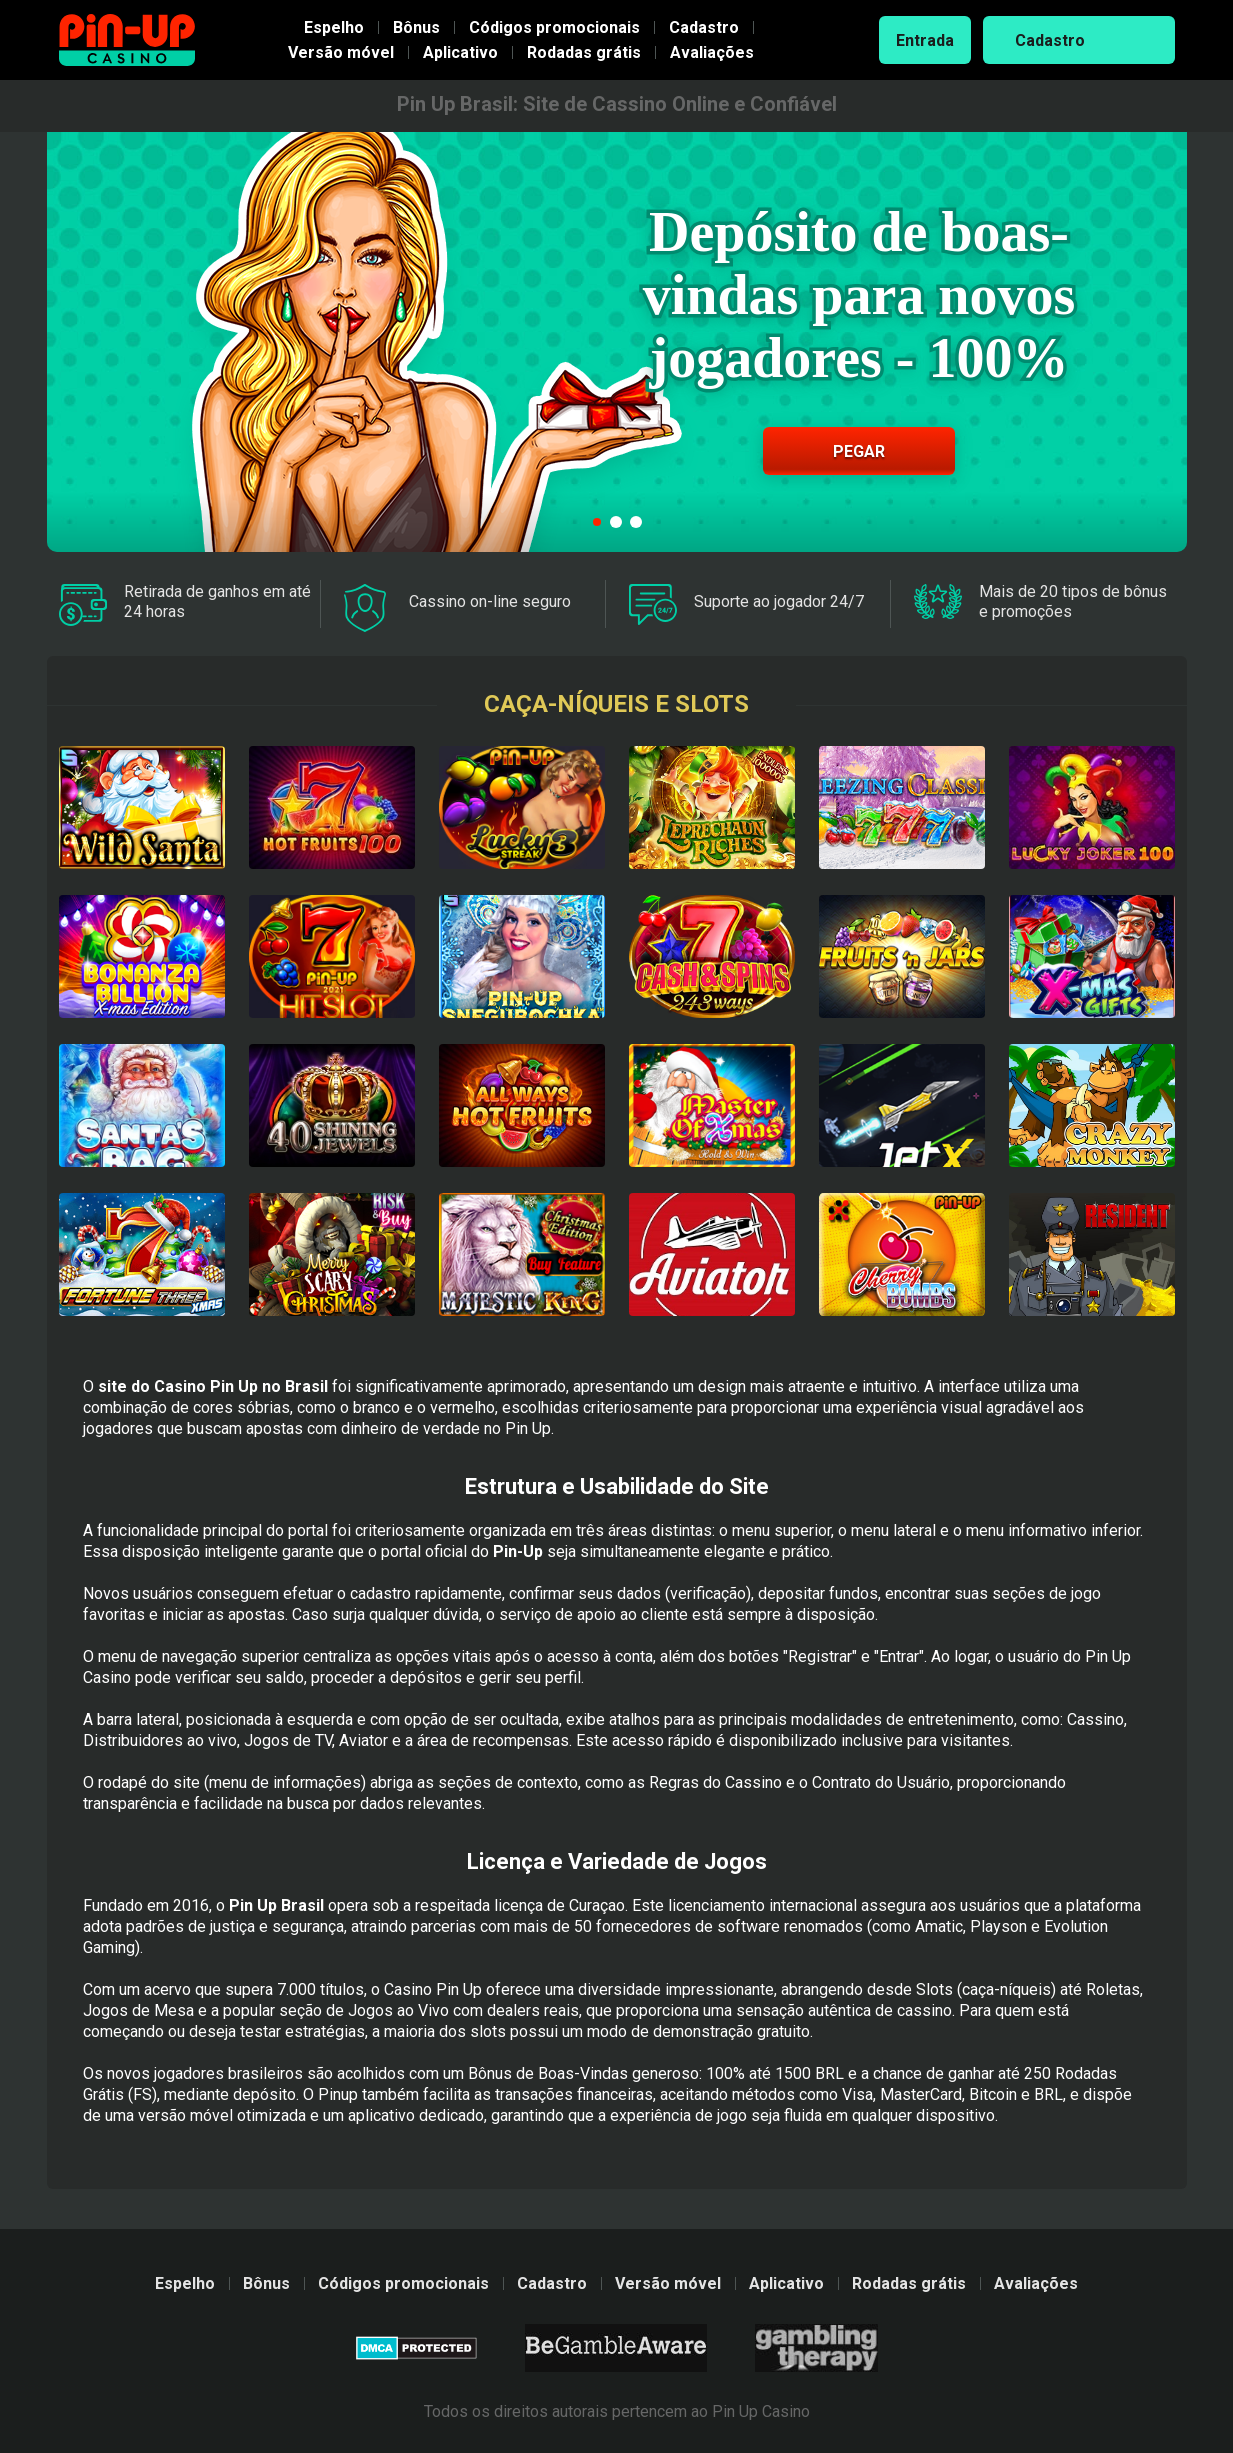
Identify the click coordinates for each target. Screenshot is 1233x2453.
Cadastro (704, 27)
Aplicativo (460, 52)
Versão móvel (341, 52)
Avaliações (712, 52)
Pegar (859, 451)
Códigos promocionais (554, 27)
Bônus (416, 27)
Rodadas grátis (584, 52)
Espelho (334, 27)
